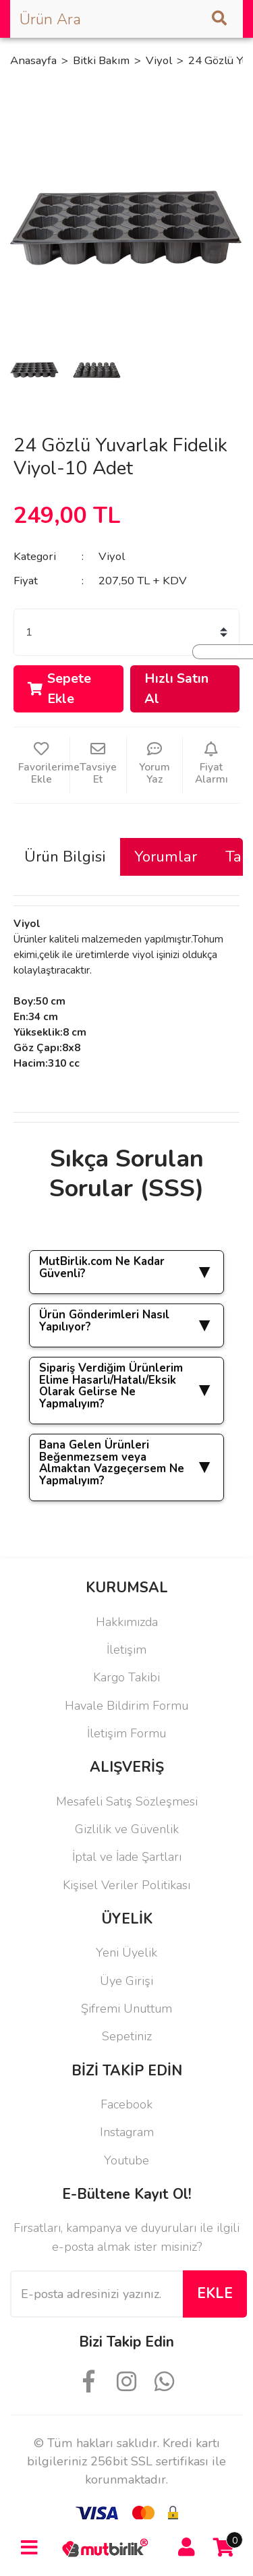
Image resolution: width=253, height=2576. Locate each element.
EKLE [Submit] (215, 2293)
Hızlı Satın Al (176, 688)
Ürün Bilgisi (65, 856)
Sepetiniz (127, 2036)
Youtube (126, 2160)
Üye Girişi (126, 1981)
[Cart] (224, 2548)
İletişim (126, 1650)
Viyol (112, 556)
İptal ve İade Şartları (126, 1857)
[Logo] (107, 2546)
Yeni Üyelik (126, 1952)
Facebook (126, 2104)
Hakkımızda (127, 1622)
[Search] (126, 19)
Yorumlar (165, 856)
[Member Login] (186, 2547)
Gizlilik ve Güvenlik (127, 1829)
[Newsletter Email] (96, 2294)
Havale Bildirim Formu (126, 1706)
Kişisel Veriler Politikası (126, 1885)
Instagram (127, 2132)
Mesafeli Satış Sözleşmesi (127, 1801)
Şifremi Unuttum (126, 2008)
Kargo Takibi (126, 1677)
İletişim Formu (126, 1733)
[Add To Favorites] (41, 765)
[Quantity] (126, 632)
